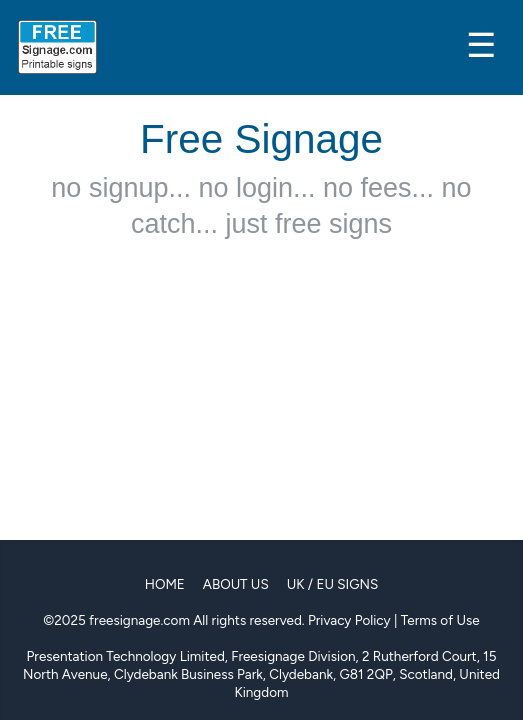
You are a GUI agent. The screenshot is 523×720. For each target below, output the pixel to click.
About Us (236, 584)
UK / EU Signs (333, 584)
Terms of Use (440, 620)
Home (165, 584)
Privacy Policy (349, 620)
